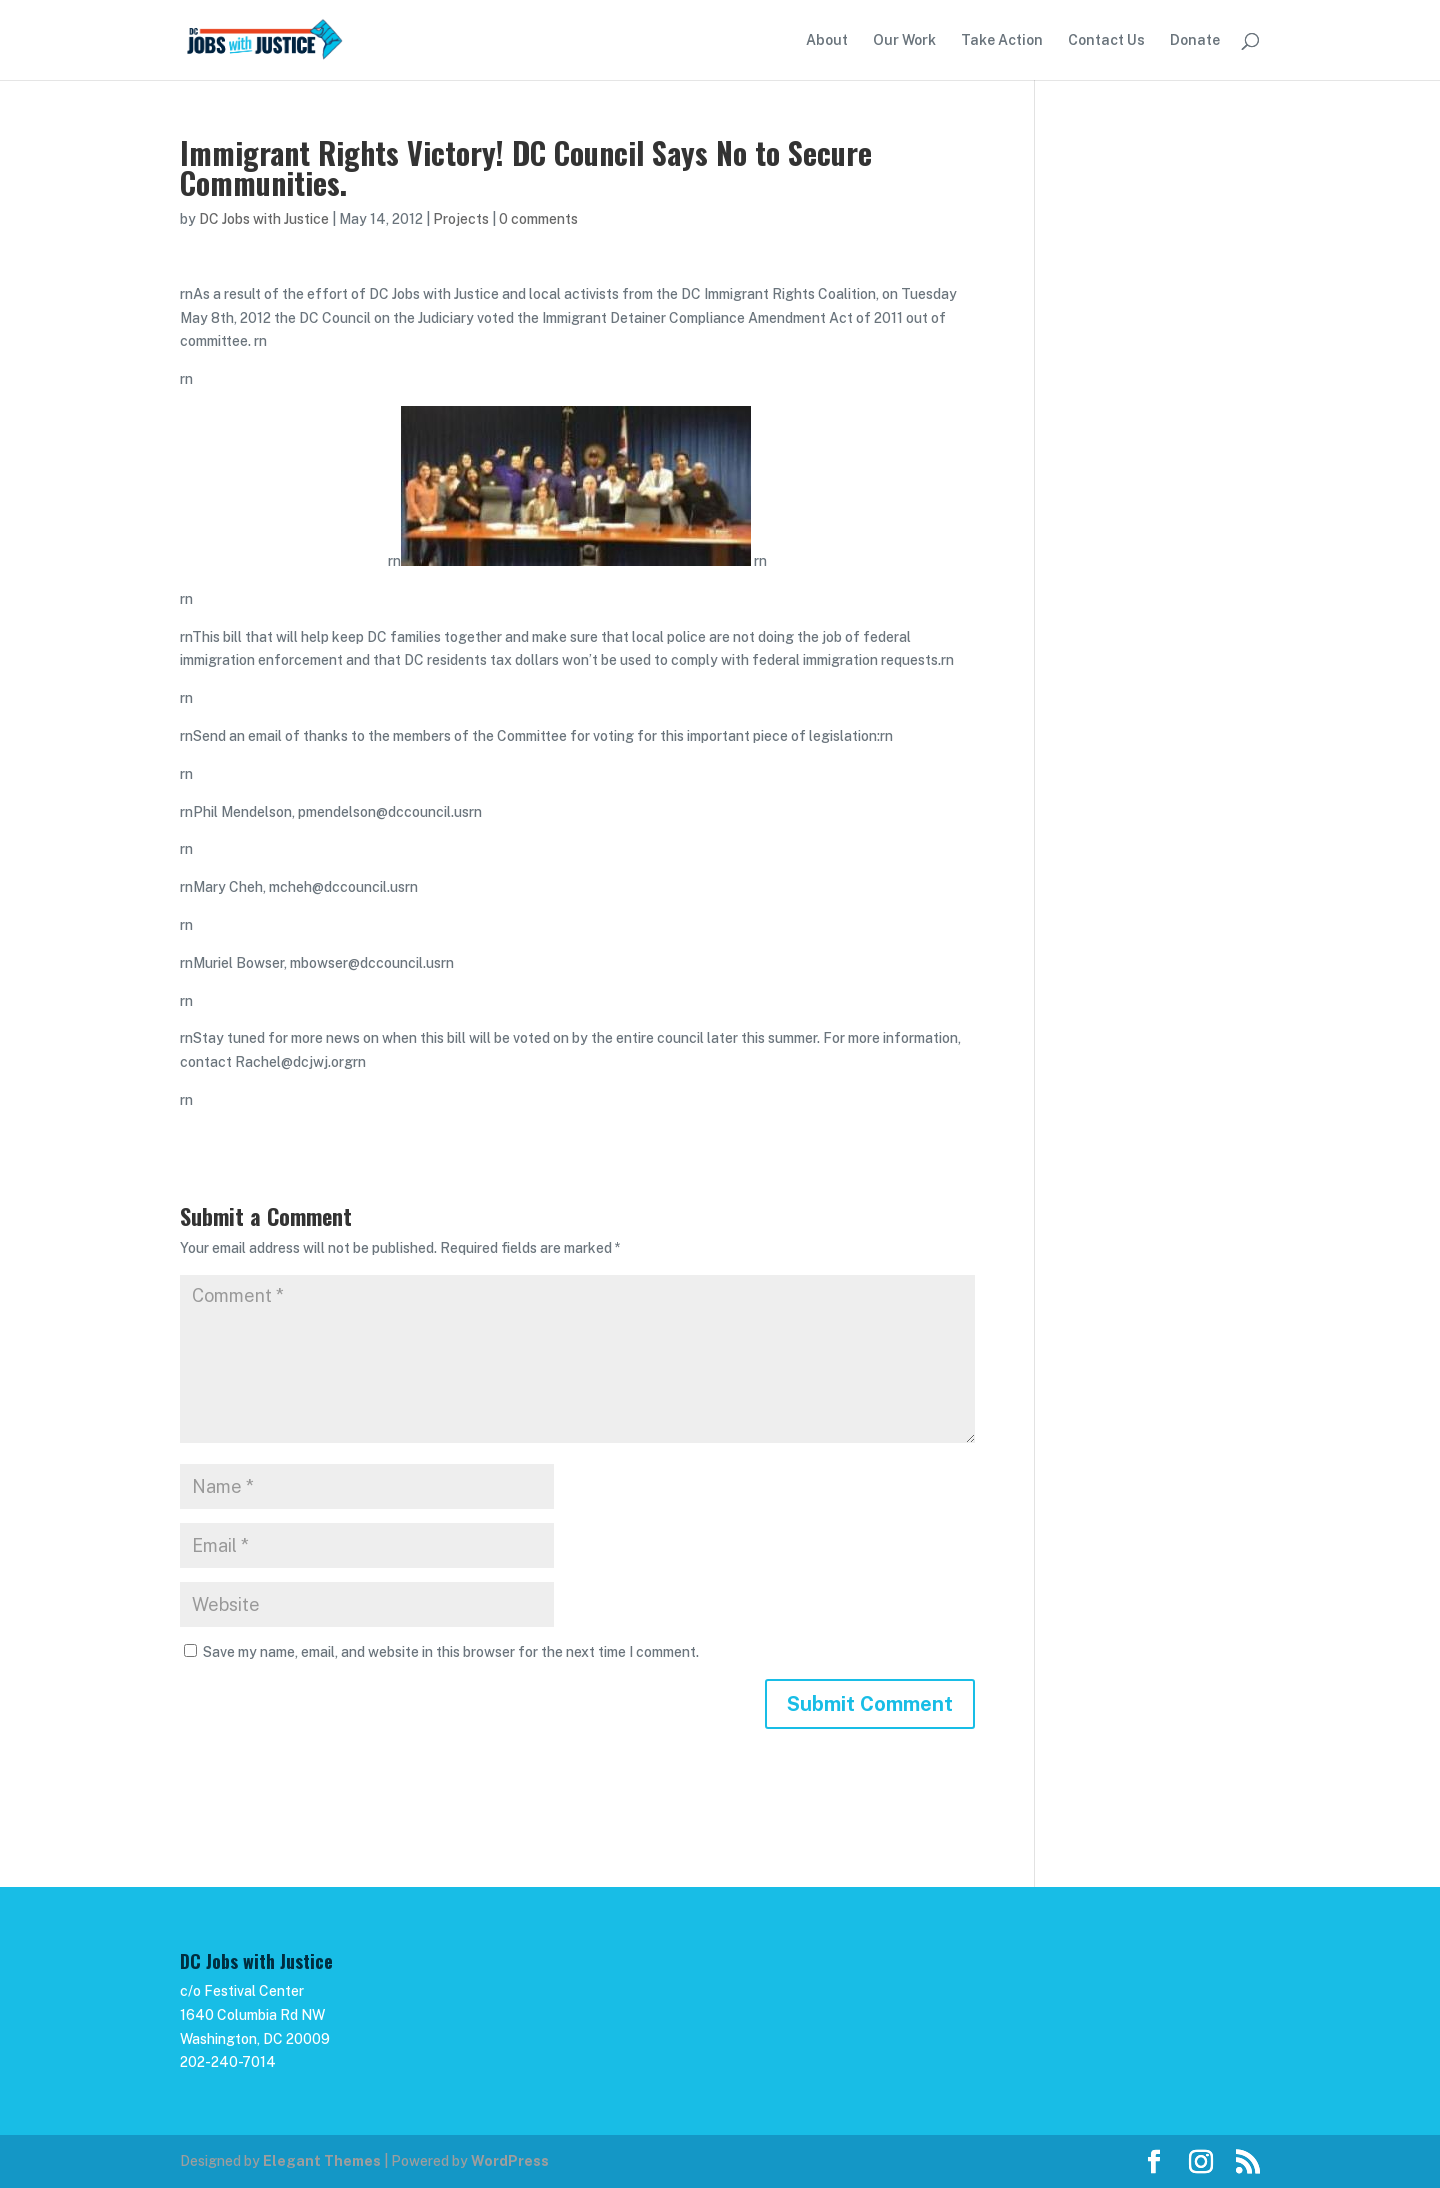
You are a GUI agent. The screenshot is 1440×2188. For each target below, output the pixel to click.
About (827, 40)
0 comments (538, 219)
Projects (461, 219)
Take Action (1002, 40)
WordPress (510, 2161)
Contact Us (1106, 40)
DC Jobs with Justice (264, 219)
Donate (1195, 40)
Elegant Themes (322, 2161)
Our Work (904, 40)
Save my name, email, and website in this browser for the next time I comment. (451, 1652)
